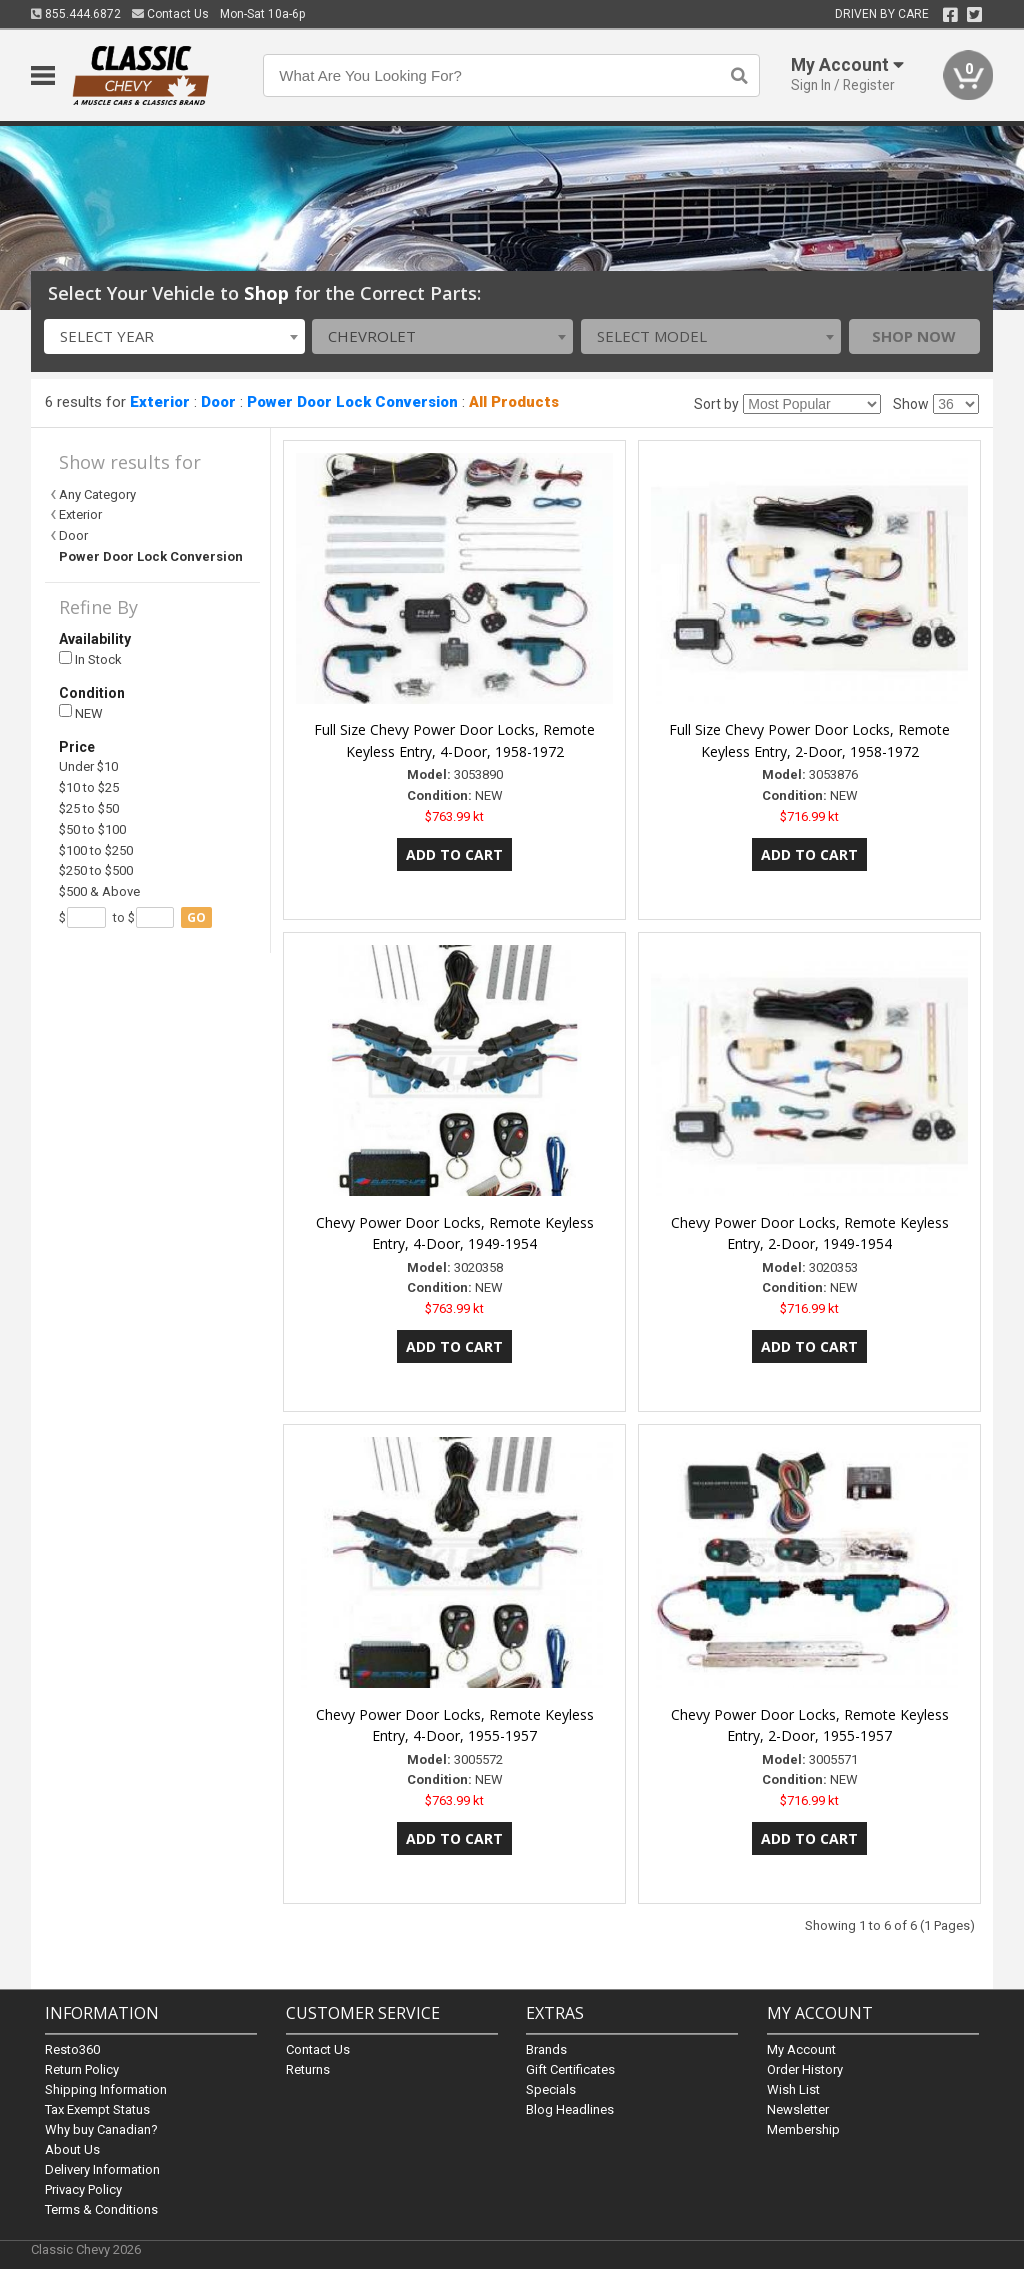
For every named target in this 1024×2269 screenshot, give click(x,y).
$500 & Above (99, 891)
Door (218, 402)
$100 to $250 (96, 850)
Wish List (793, 2089)
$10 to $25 (89, 787)
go (196, 917)
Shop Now (914, 336)
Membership (803, 2129)
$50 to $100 (92, 829)
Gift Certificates (570, 2069)
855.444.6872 (76, 14)
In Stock (90, 659)
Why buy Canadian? (101, 2129)
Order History (805, 2069)
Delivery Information (102, 2169)
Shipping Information (106, 2089)
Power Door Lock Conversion (352, 402)
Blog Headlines (570, 2109)
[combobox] (174, 336)
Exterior (160, 402)
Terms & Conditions (101, 2209)
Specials (551, 2089)
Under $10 (88, 766)
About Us (72, 2149)
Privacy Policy (83, 2189)
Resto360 (72, 2049)
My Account (801, 2049)
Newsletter (798, 2109)
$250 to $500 (96, 870)
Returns (308, 2069)
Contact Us (170, 14)
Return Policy (82, 2069)
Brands (546, 2049)
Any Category (97, 494)
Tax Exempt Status (97, 2109)
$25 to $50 (89, 808)
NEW (81, 712)
